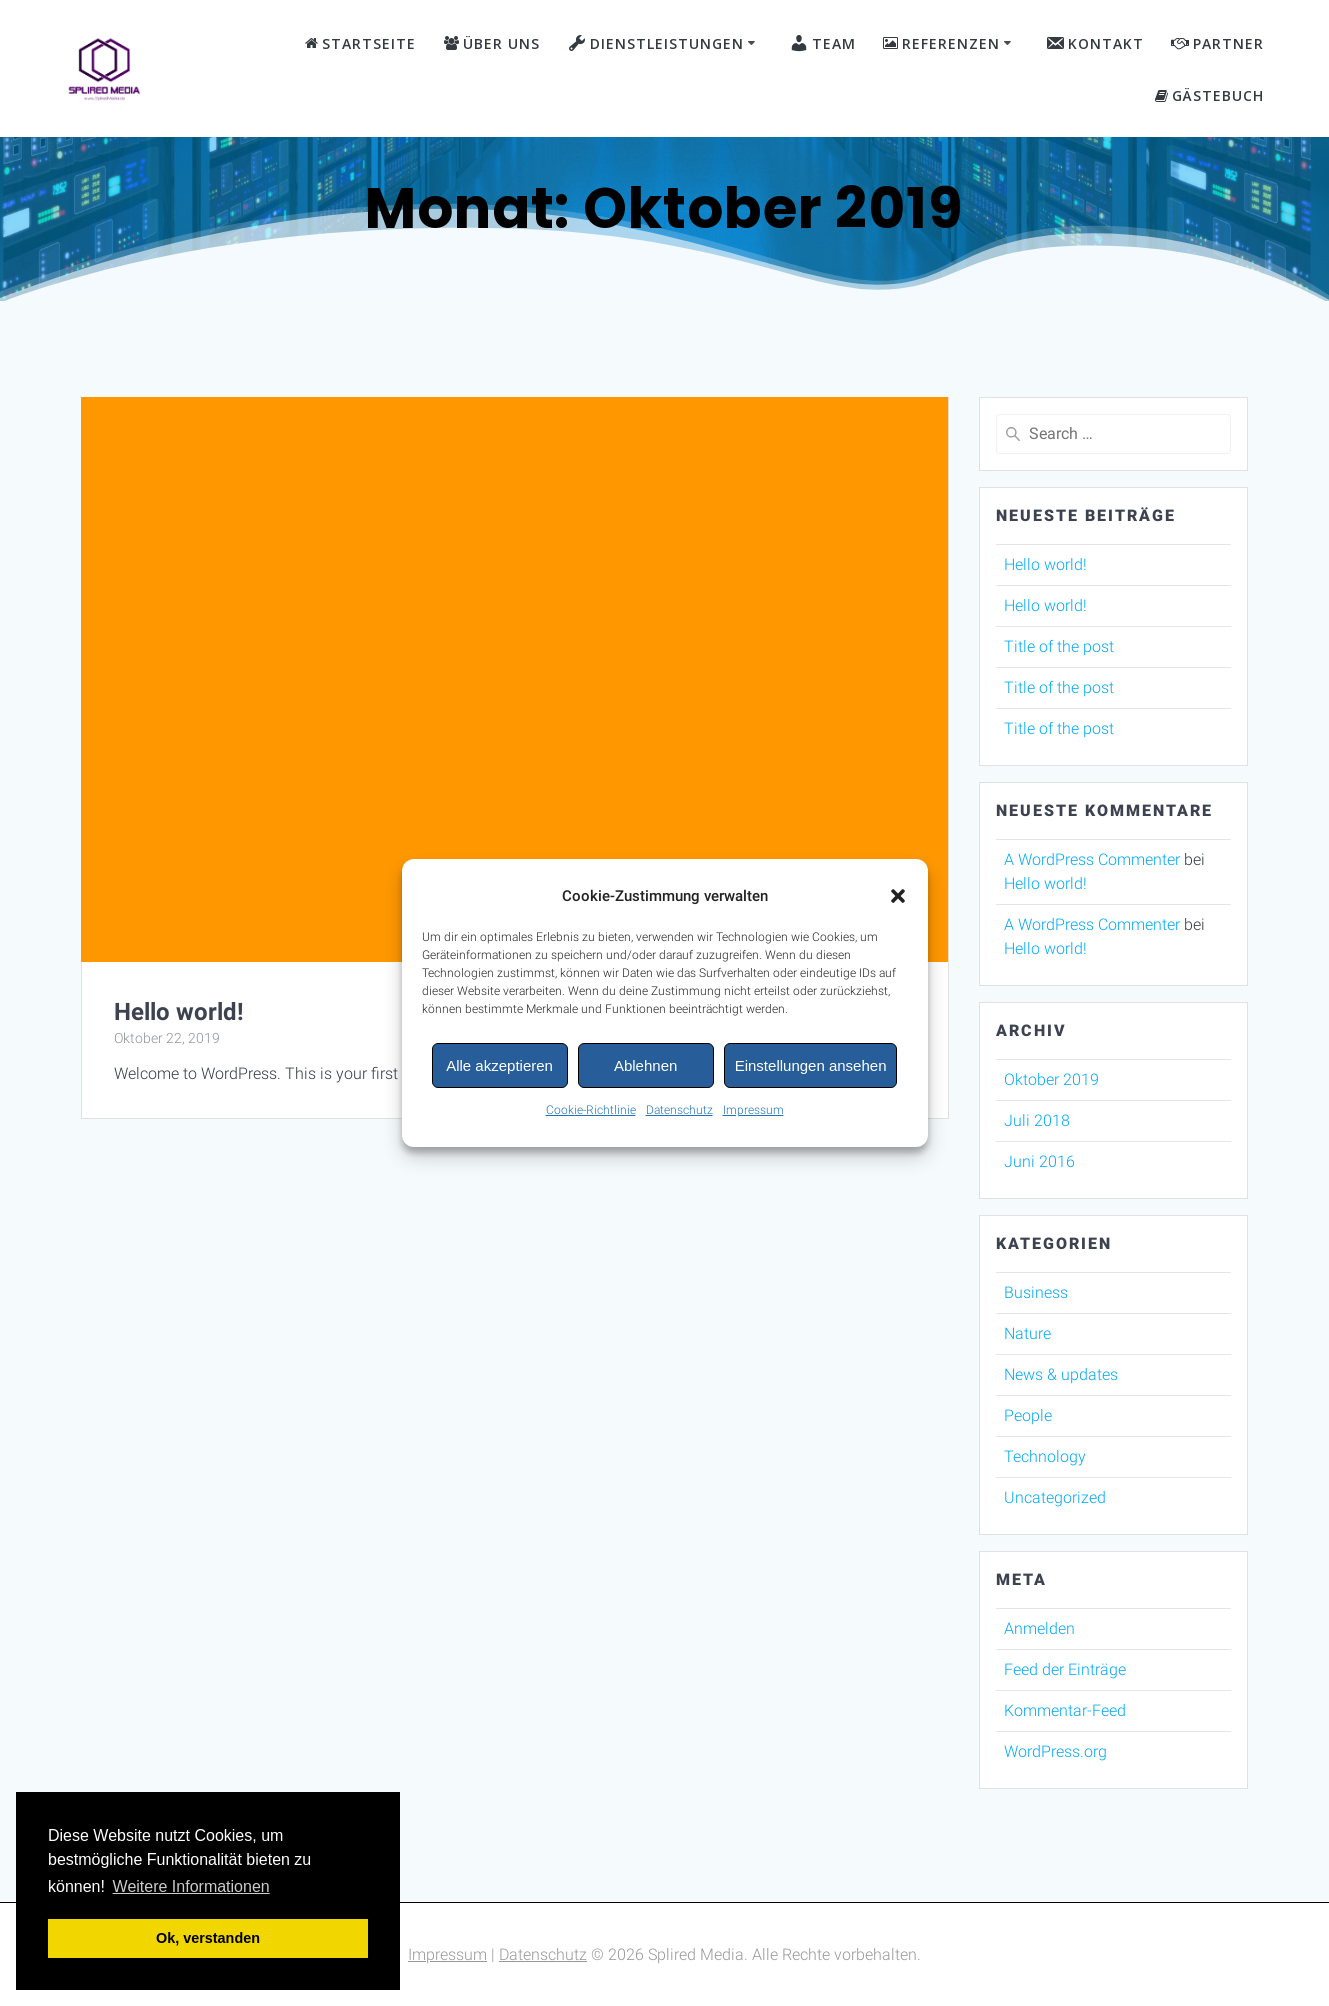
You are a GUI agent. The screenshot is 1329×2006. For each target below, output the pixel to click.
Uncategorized (1055, 1497)
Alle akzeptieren (499, 1071)
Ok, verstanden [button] (208, 1938)
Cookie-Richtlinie (591, 1117)
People (1028, 1415)
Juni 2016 (1039, 1161)
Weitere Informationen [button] (191, 1886)
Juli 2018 (1037, 1120)
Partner (1217, 43)
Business (1036, 1292)
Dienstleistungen (655, 43)
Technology (1045, 1456)
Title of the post (1059, 646)
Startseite (360, 43)
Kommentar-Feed (1065, 1710)
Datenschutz (679, 1117)
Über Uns (492, 43)
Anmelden (1039, 1628)
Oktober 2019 (1051, 1079)
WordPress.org (1055, 1751)
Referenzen (941, 43)
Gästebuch (1209, 95)
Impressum (753, 1117)
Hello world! (179, 1012)
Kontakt (1094, 43)
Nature (1027, 1333)
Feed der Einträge (1065, 1669)
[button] (898, 903)
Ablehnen (645, 1071)
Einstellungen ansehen (811, 1071)
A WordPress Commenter (1092, 859)
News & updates (1061, 1374)
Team (822, 43)
